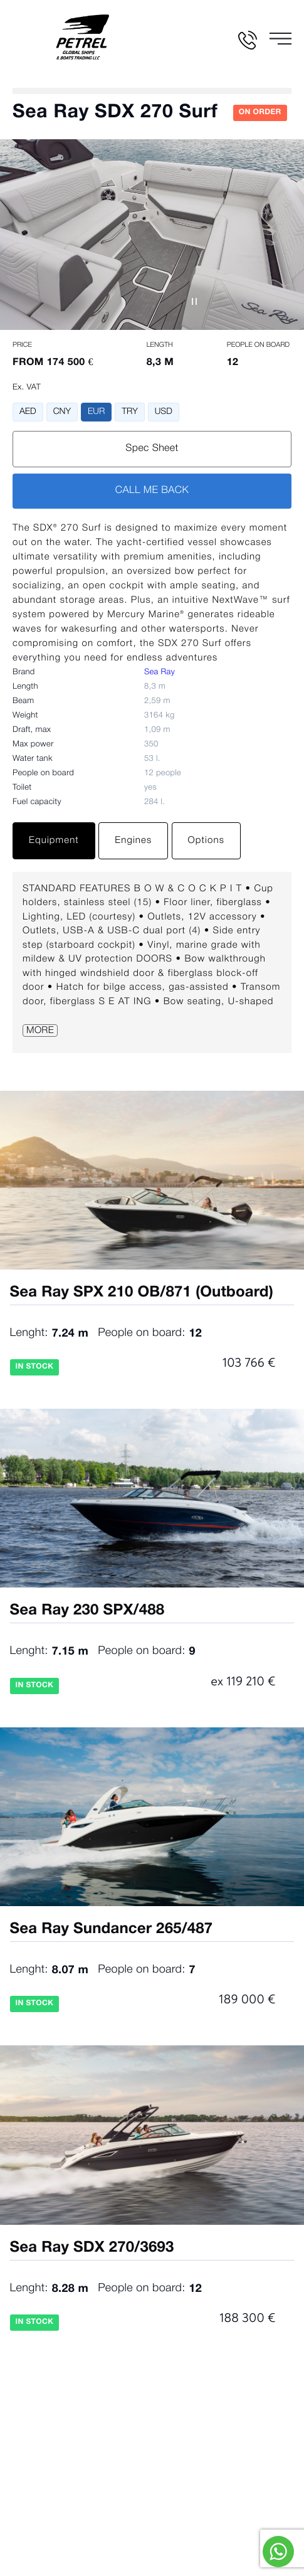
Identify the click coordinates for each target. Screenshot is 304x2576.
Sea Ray (159, 672)
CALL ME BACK (152, 491)
